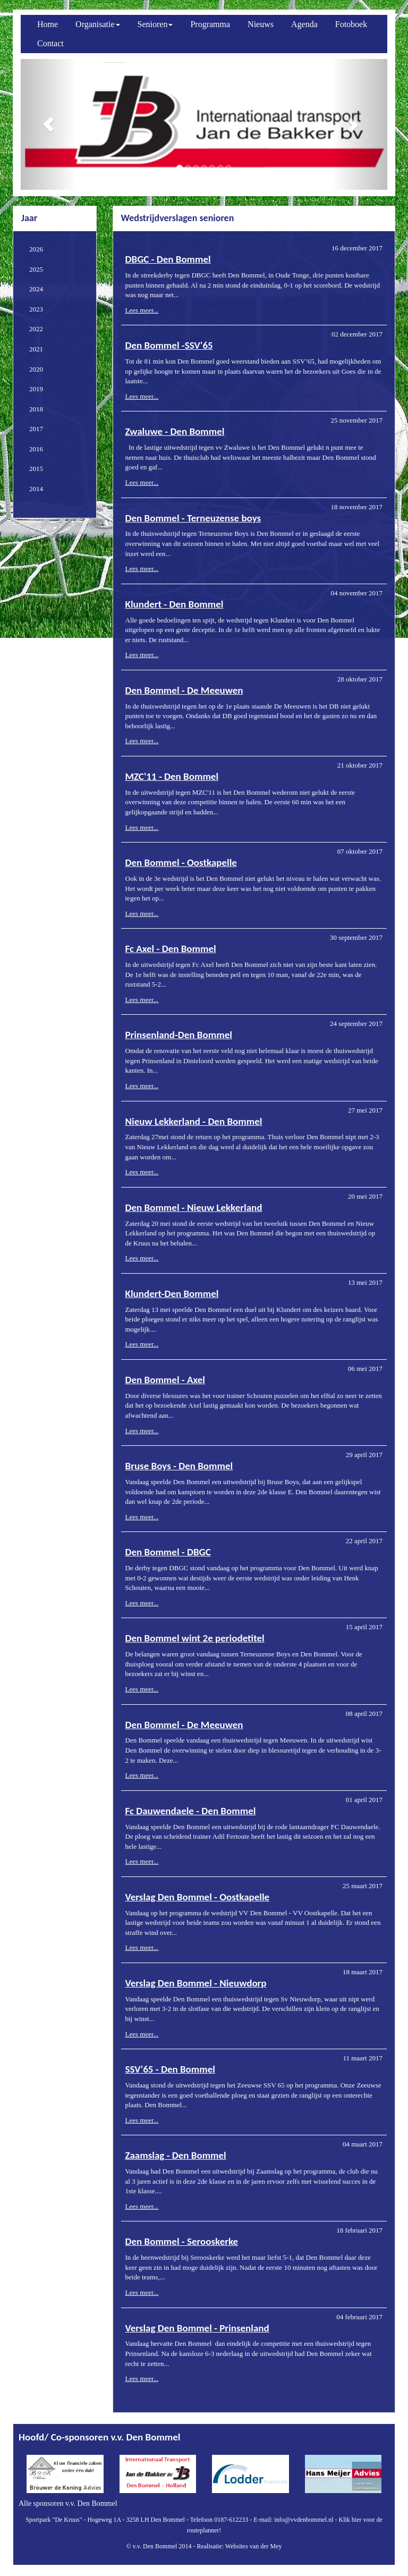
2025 (36, 269)
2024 (36, 289)
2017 (36, 429)
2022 (36, 329)
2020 (36, 369)
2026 (36, 249)
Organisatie (97, 24)
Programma (210, 24)
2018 (36, 409)
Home (47, 24)
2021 (36, 349)
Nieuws (261, 24)
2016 (36, 449)
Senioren (155, 24)
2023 (36, 309)
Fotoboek (351, 24)
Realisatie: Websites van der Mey (239, 2546)
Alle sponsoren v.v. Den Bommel (68, 2503)
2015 (36, 469)
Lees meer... (142, 310)
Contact (50, 43)
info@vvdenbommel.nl (303, 2519)
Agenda (304, 24)
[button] (48, 124)
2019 (36, 389)
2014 (36, 489)
